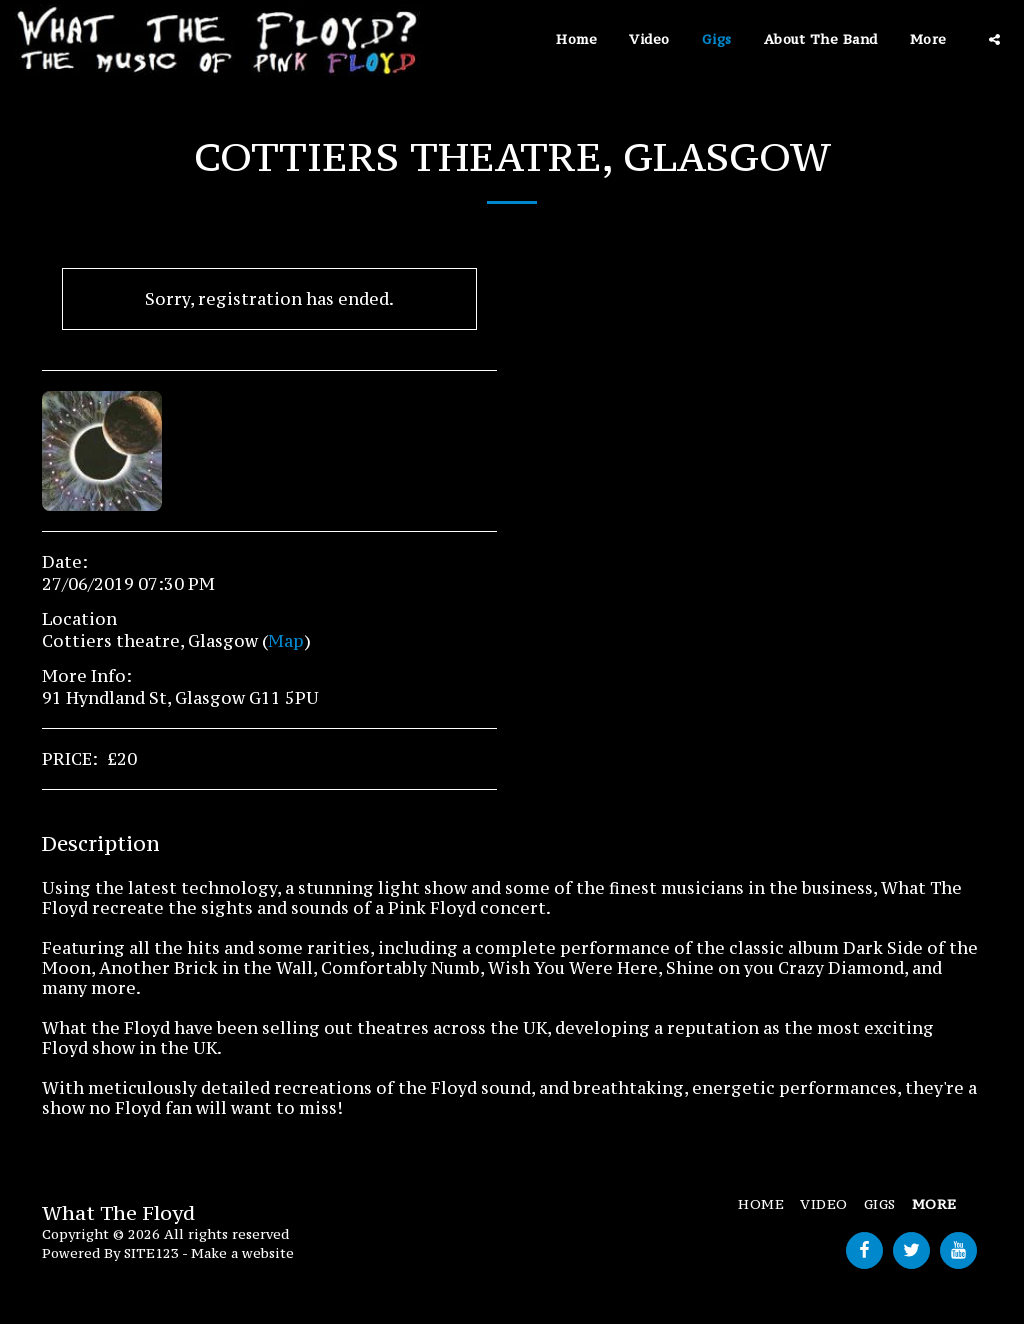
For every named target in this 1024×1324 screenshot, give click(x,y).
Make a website (242, 1253)
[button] (994, 39)
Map (286, 641)
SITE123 (151, 1253)
